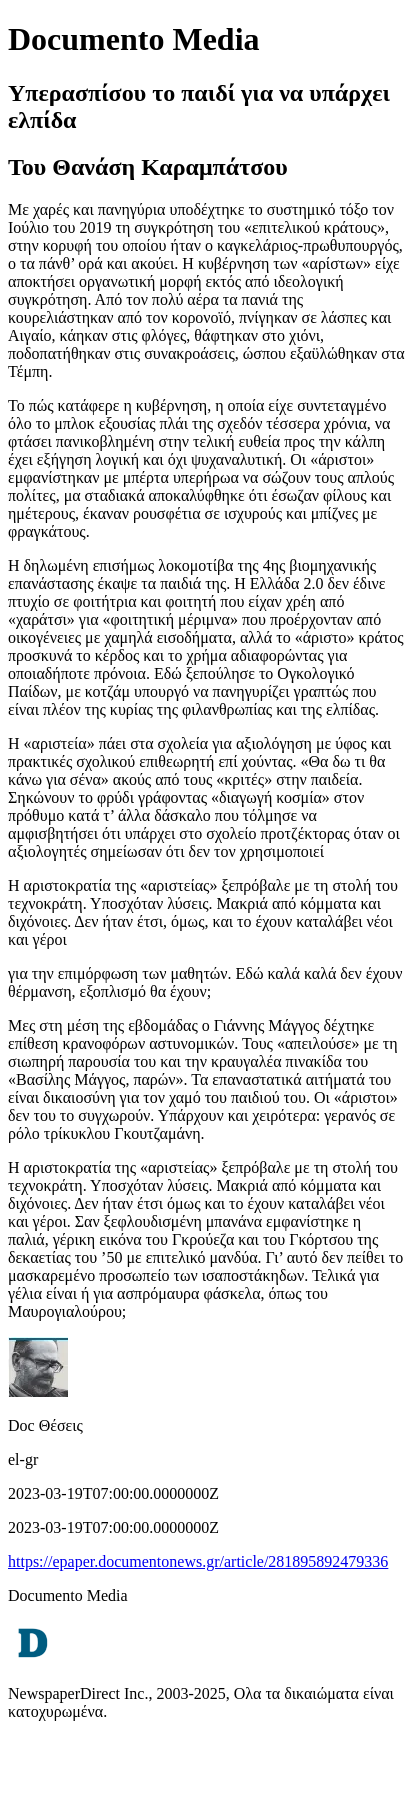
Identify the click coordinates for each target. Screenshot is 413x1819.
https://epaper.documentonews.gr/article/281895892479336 (198, 1561)
